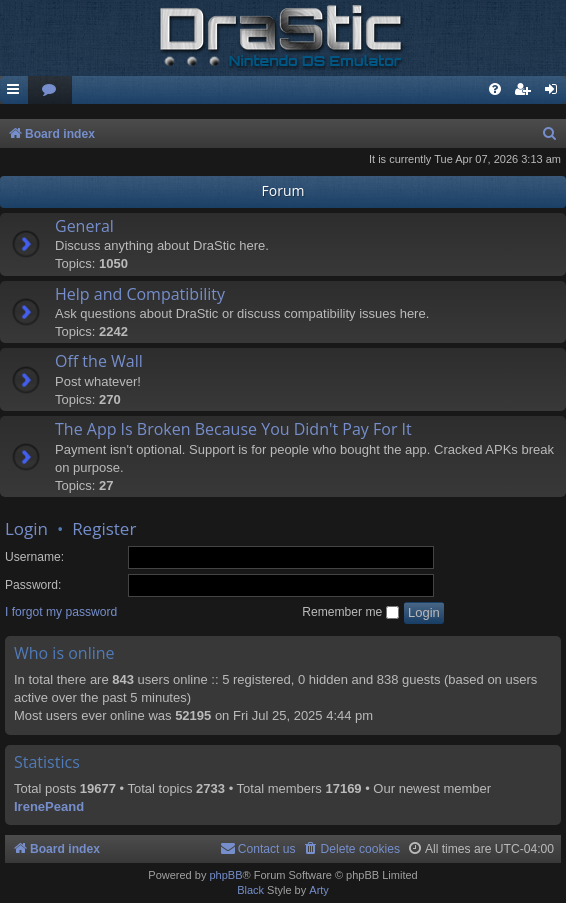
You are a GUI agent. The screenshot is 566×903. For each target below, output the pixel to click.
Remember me (350, 612)
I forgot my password (61, 612)
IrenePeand (49, 806)
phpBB (225, 875)
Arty (319, 890)
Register (104, 528)
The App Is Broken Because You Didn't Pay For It (233, 429)
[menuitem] (50, 90)
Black (250, 890)
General (84, 226)
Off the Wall (99, 361)
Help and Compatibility (140, 294)
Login (26, 528)
